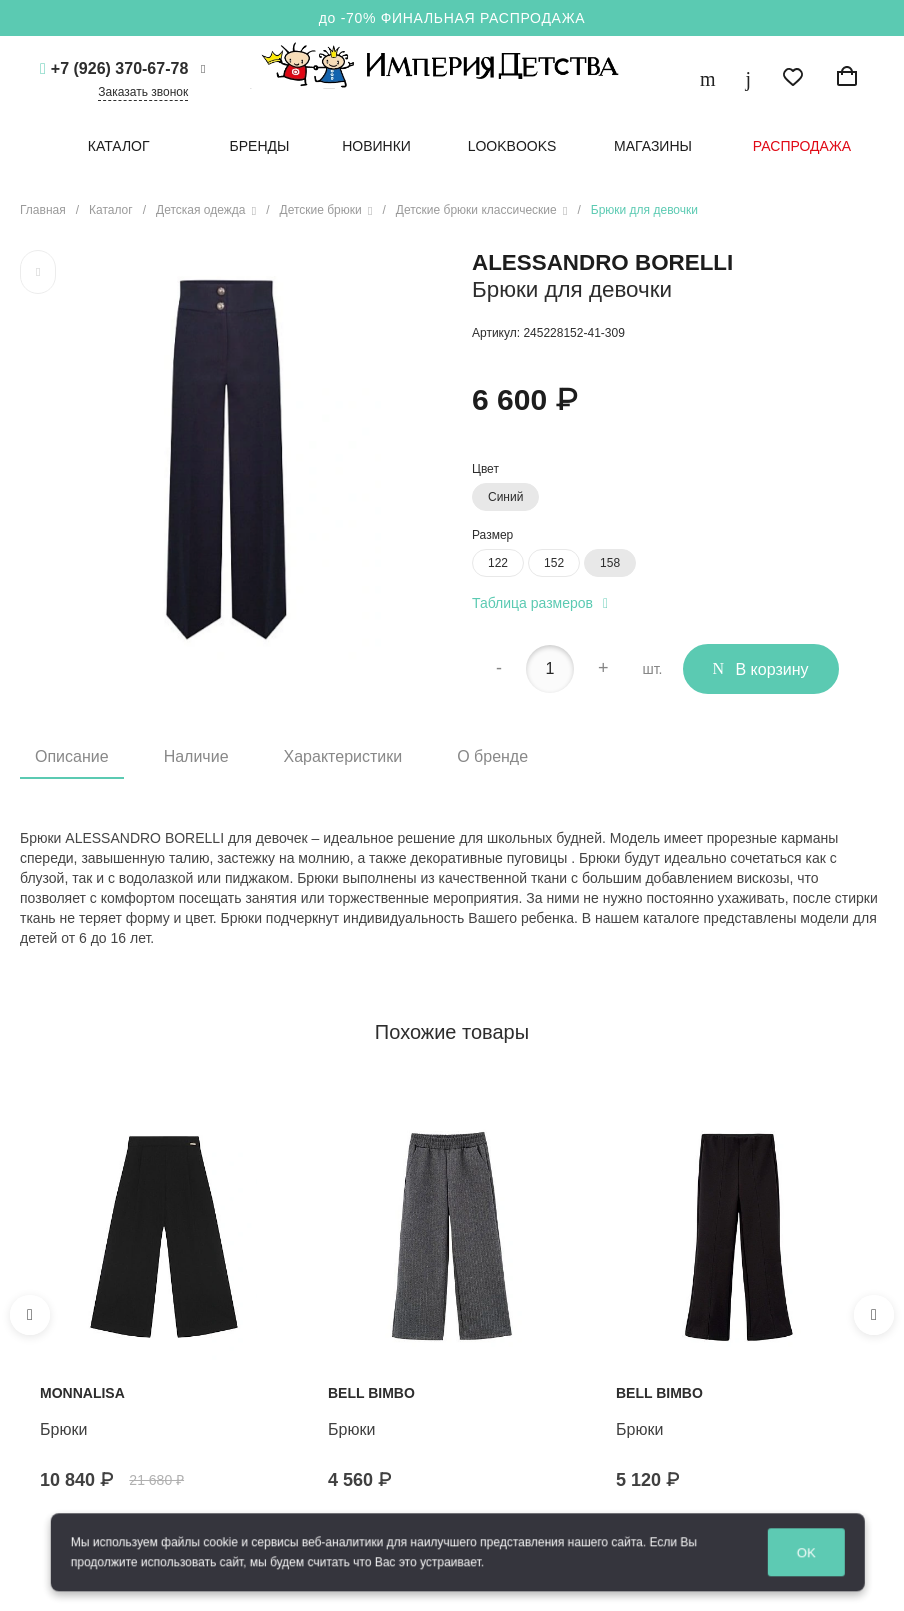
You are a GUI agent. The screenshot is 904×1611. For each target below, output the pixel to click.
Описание (72, 756)
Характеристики (343, 756)
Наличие (196, 756)
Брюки (63, 1429)
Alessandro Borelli (602, 262)
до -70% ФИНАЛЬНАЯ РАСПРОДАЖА (452, 18)
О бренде (492, 756)
